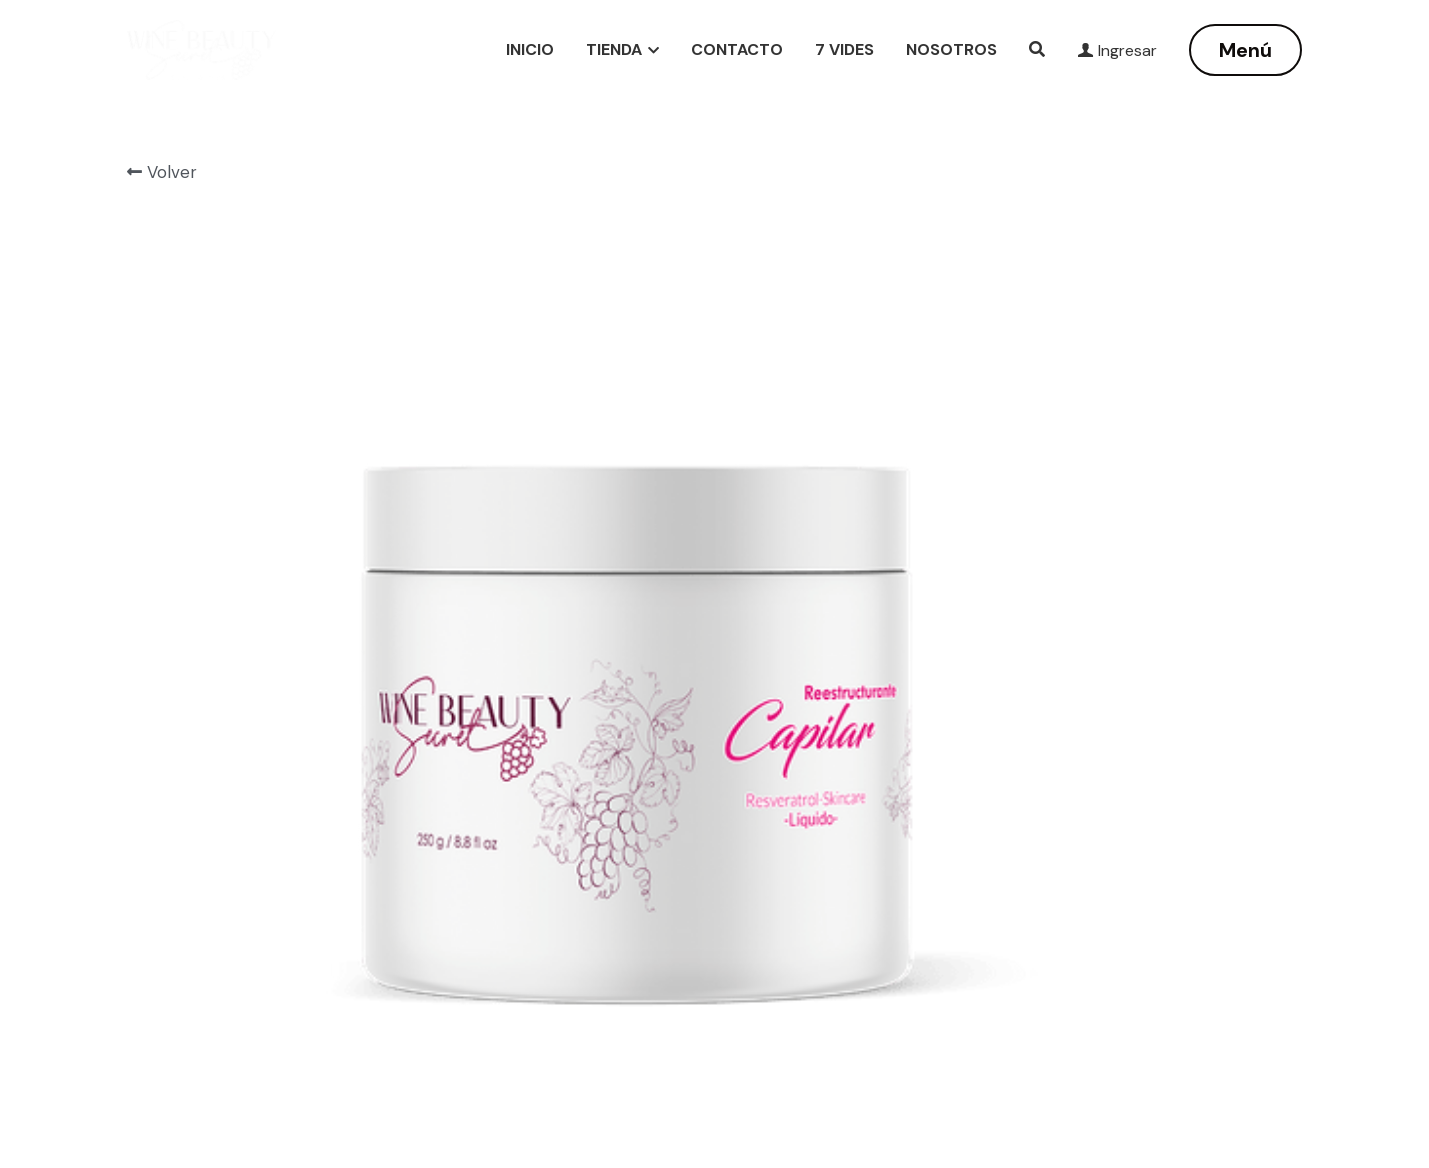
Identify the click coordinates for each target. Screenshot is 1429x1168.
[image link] (201, 48)
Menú (1245, 50)
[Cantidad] (1085, 422)
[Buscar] (1037, 49)
